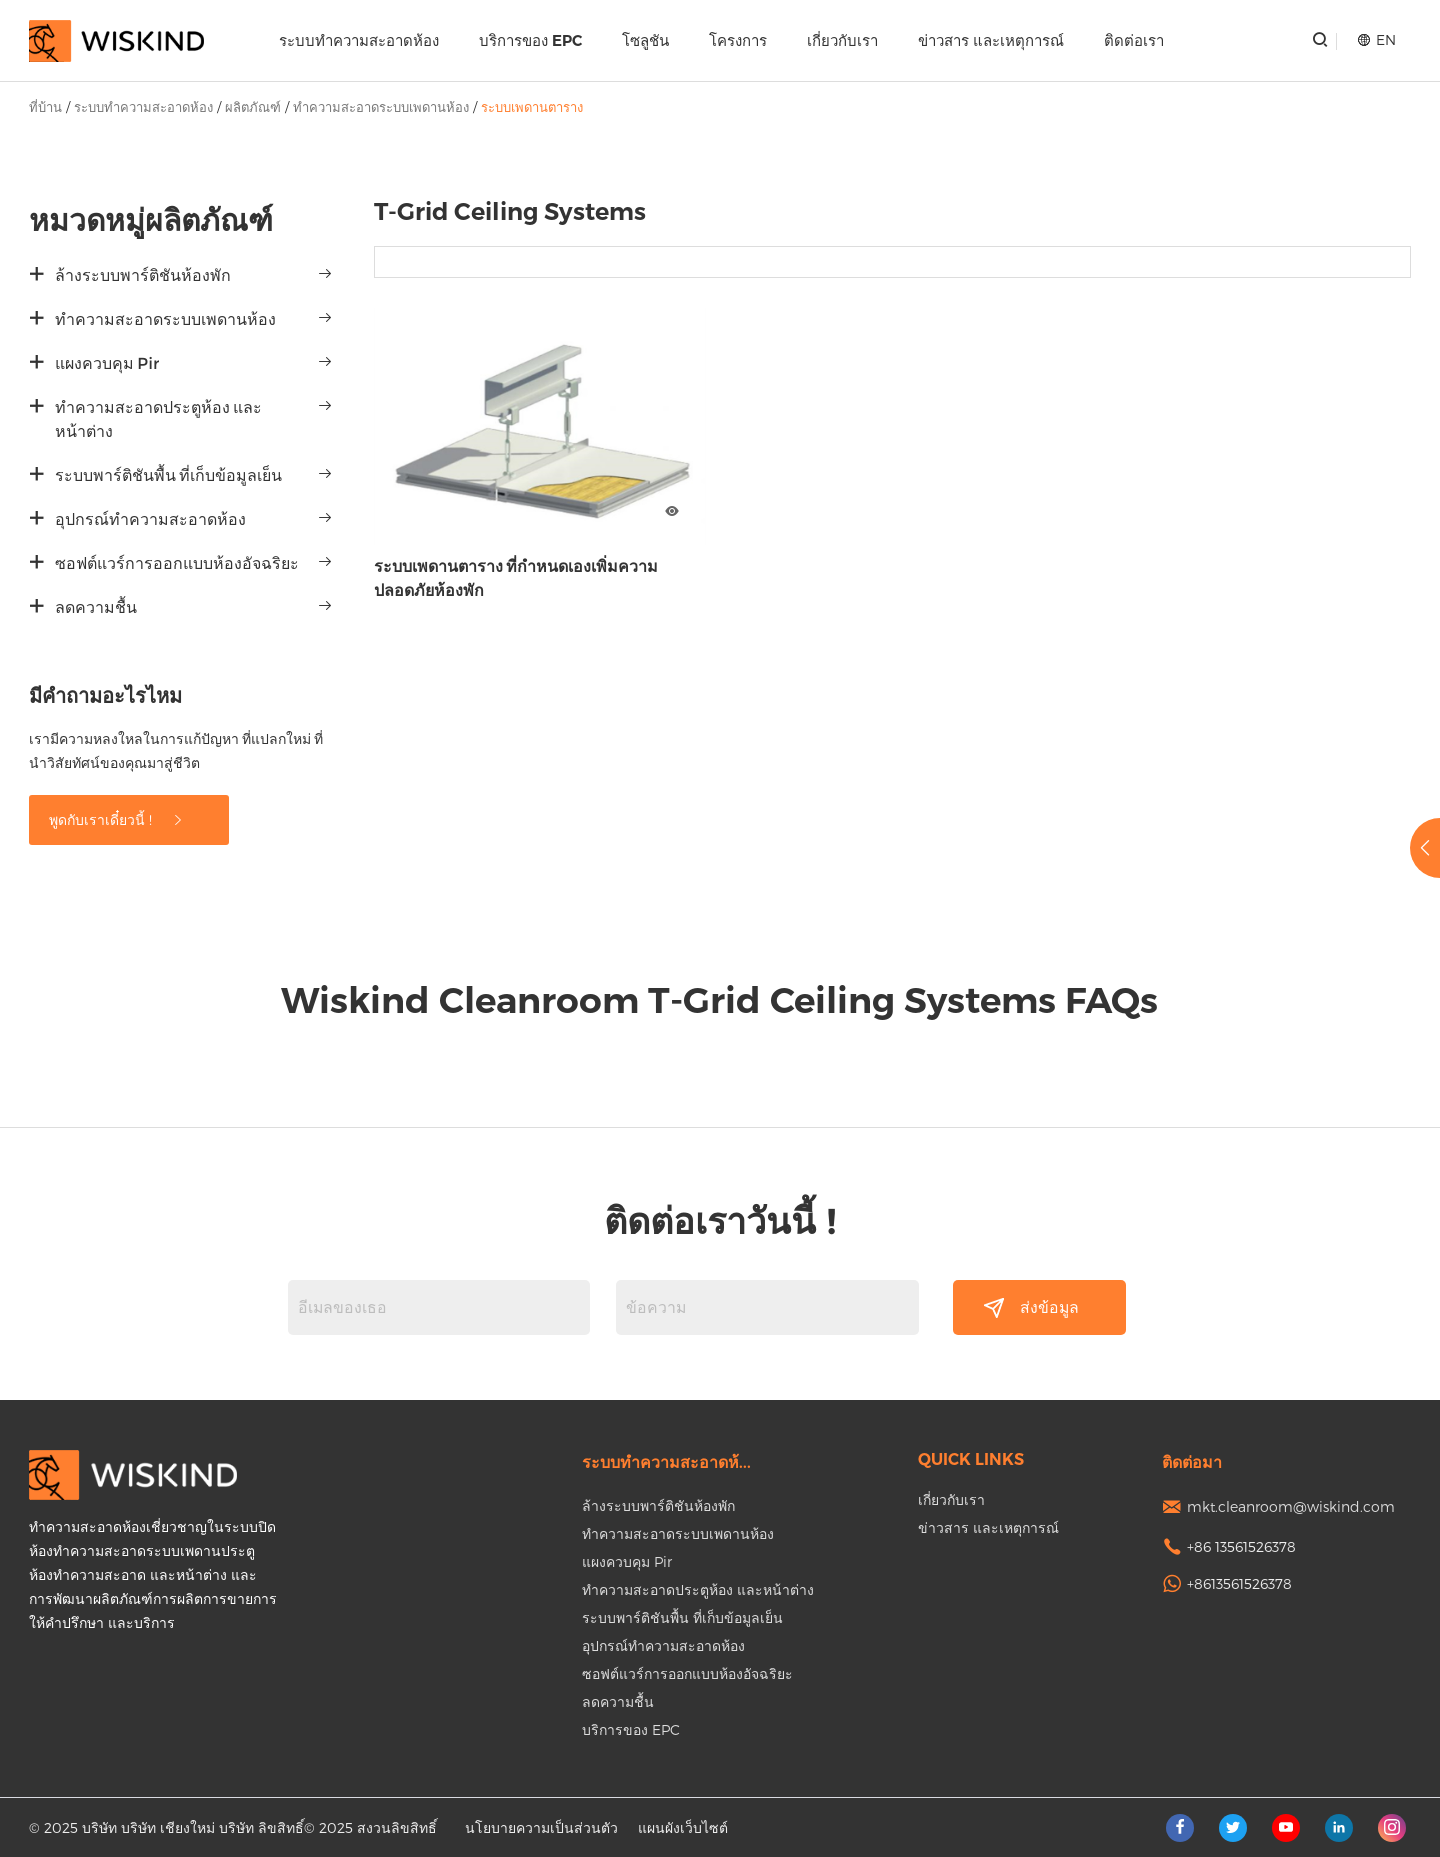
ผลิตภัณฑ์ (253, 107)
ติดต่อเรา (1134, 40)
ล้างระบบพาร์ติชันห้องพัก (143, 275)
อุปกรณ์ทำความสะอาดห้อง (150, 519)
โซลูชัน (645, 40)
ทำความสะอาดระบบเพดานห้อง (381, 107)
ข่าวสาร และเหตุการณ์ (991, 40)
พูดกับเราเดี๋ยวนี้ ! (117, 819)
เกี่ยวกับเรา (842, 40)
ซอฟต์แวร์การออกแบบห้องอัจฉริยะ (177, 563)
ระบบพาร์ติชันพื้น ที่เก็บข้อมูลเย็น (168, 475)
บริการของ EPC (530, 40)
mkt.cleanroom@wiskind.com (1291, 1506)
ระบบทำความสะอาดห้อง (359, 40)
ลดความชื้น (96, 607)
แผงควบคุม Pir (107, 363)
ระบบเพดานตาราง (532, 107)
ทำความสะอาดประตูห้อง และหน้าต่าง (158, 419)
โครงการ (738, 40)
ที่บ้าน (45, 107)
